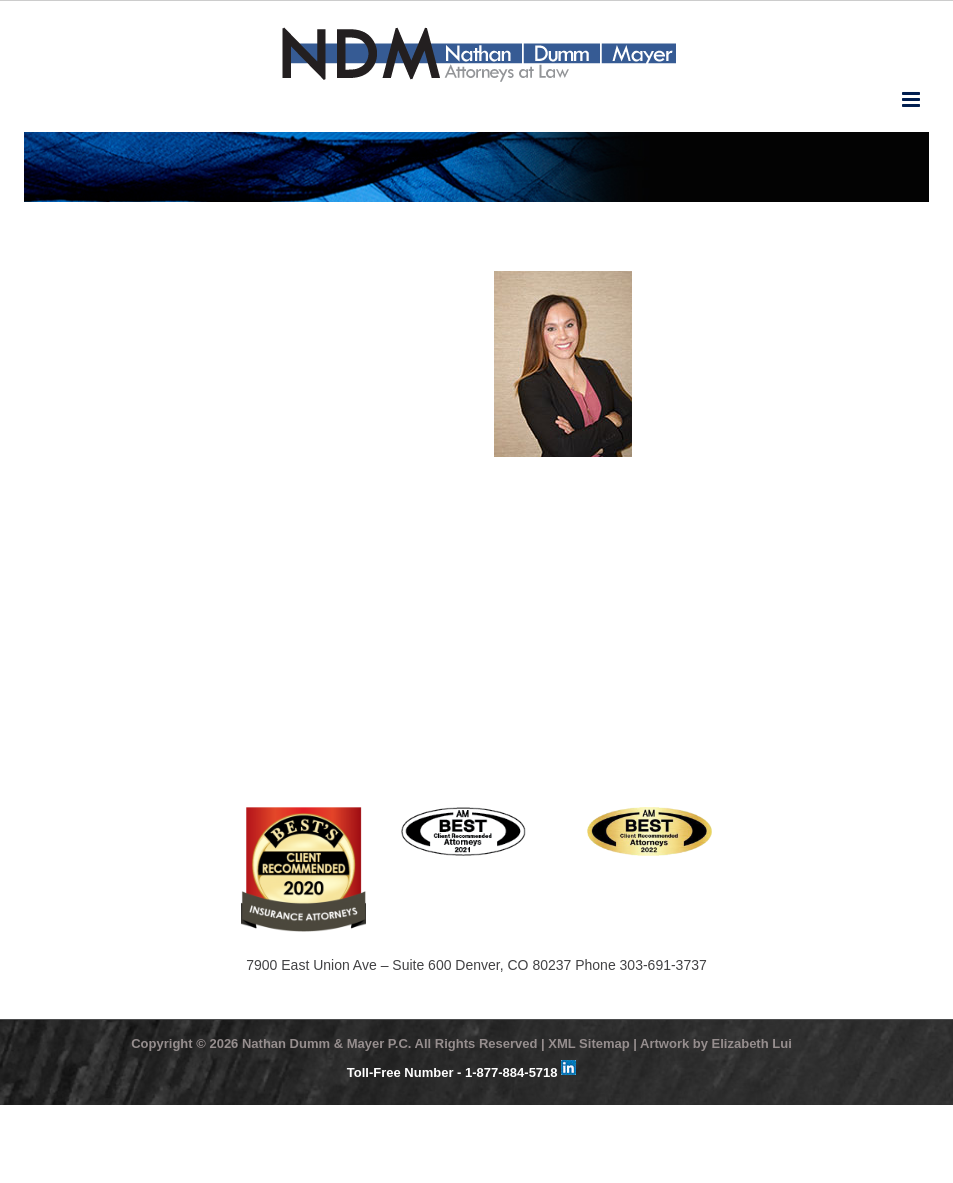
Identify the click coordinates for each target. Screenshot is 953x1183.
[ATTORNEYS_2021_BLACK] (463, 814)
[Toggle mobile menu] (912, 99)
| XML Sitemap (585, 1043)
